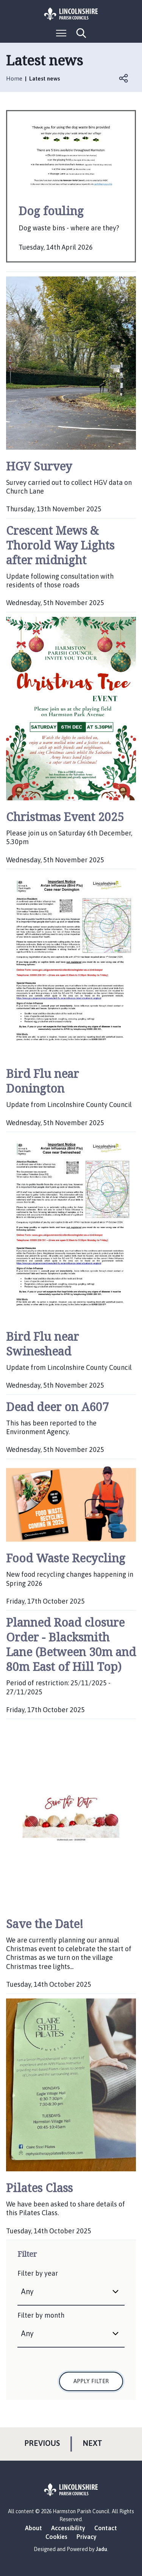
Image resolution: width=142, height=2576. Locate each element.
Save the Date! (44, 1924)
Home (14, 78)
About (33, 2528)
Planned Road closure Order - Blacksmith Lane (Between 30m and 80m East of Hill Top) (71, 1644)
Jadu (101, 2549)
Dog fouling (51, 211)
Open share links (124, 78)
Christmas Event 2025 (65, 817)
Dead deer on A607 (57, 1407)
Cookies (56, 2536)
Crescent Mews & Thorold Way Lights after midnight (60, 545)
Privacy (86, 2536)
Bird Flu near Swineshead (42, 1344)
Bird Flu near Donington (42, 1081)
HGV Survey (39, 466)
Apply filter (91, 2381)
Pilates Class (39, 2188)
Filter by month (40, 2315)
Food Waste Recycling (65, 1558)
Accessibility (68, 2528)
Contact (105, 2528)
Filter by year (37, 2273)
